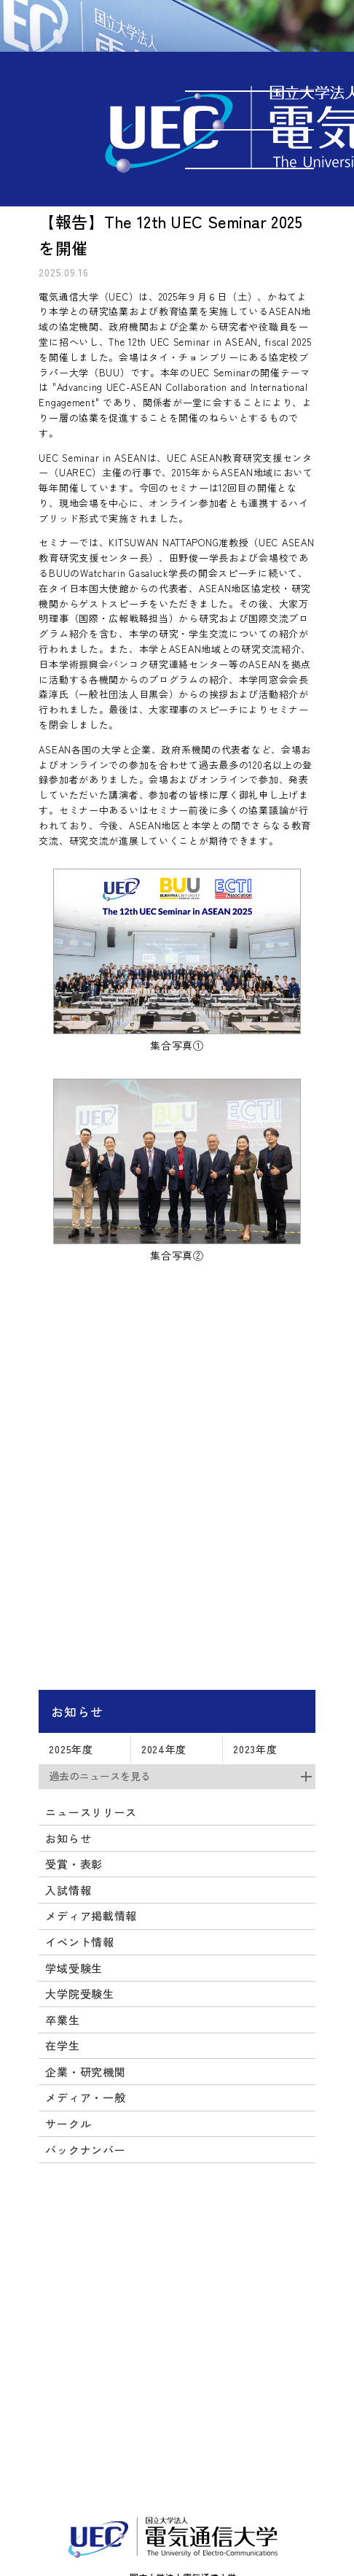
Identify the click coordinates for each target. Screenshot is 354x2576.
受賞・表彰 (74, 1863)
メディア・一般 (85, 2097)
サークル (68, 2123)
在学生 (62, 2045)
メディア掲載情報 (91, 1915)
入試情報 (68, 1890)
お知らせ (77, 1711)
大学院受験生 (79, 1993)
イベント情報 (79, 1942)
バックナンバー (85, 2149)
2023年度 (255, 1749)
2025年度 (71, 1749)
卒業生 (62, 2020)
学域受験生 (74, 1968)
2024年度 (163, 1749)
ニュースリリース (91, 1812)
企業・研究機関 (85, 2071)
